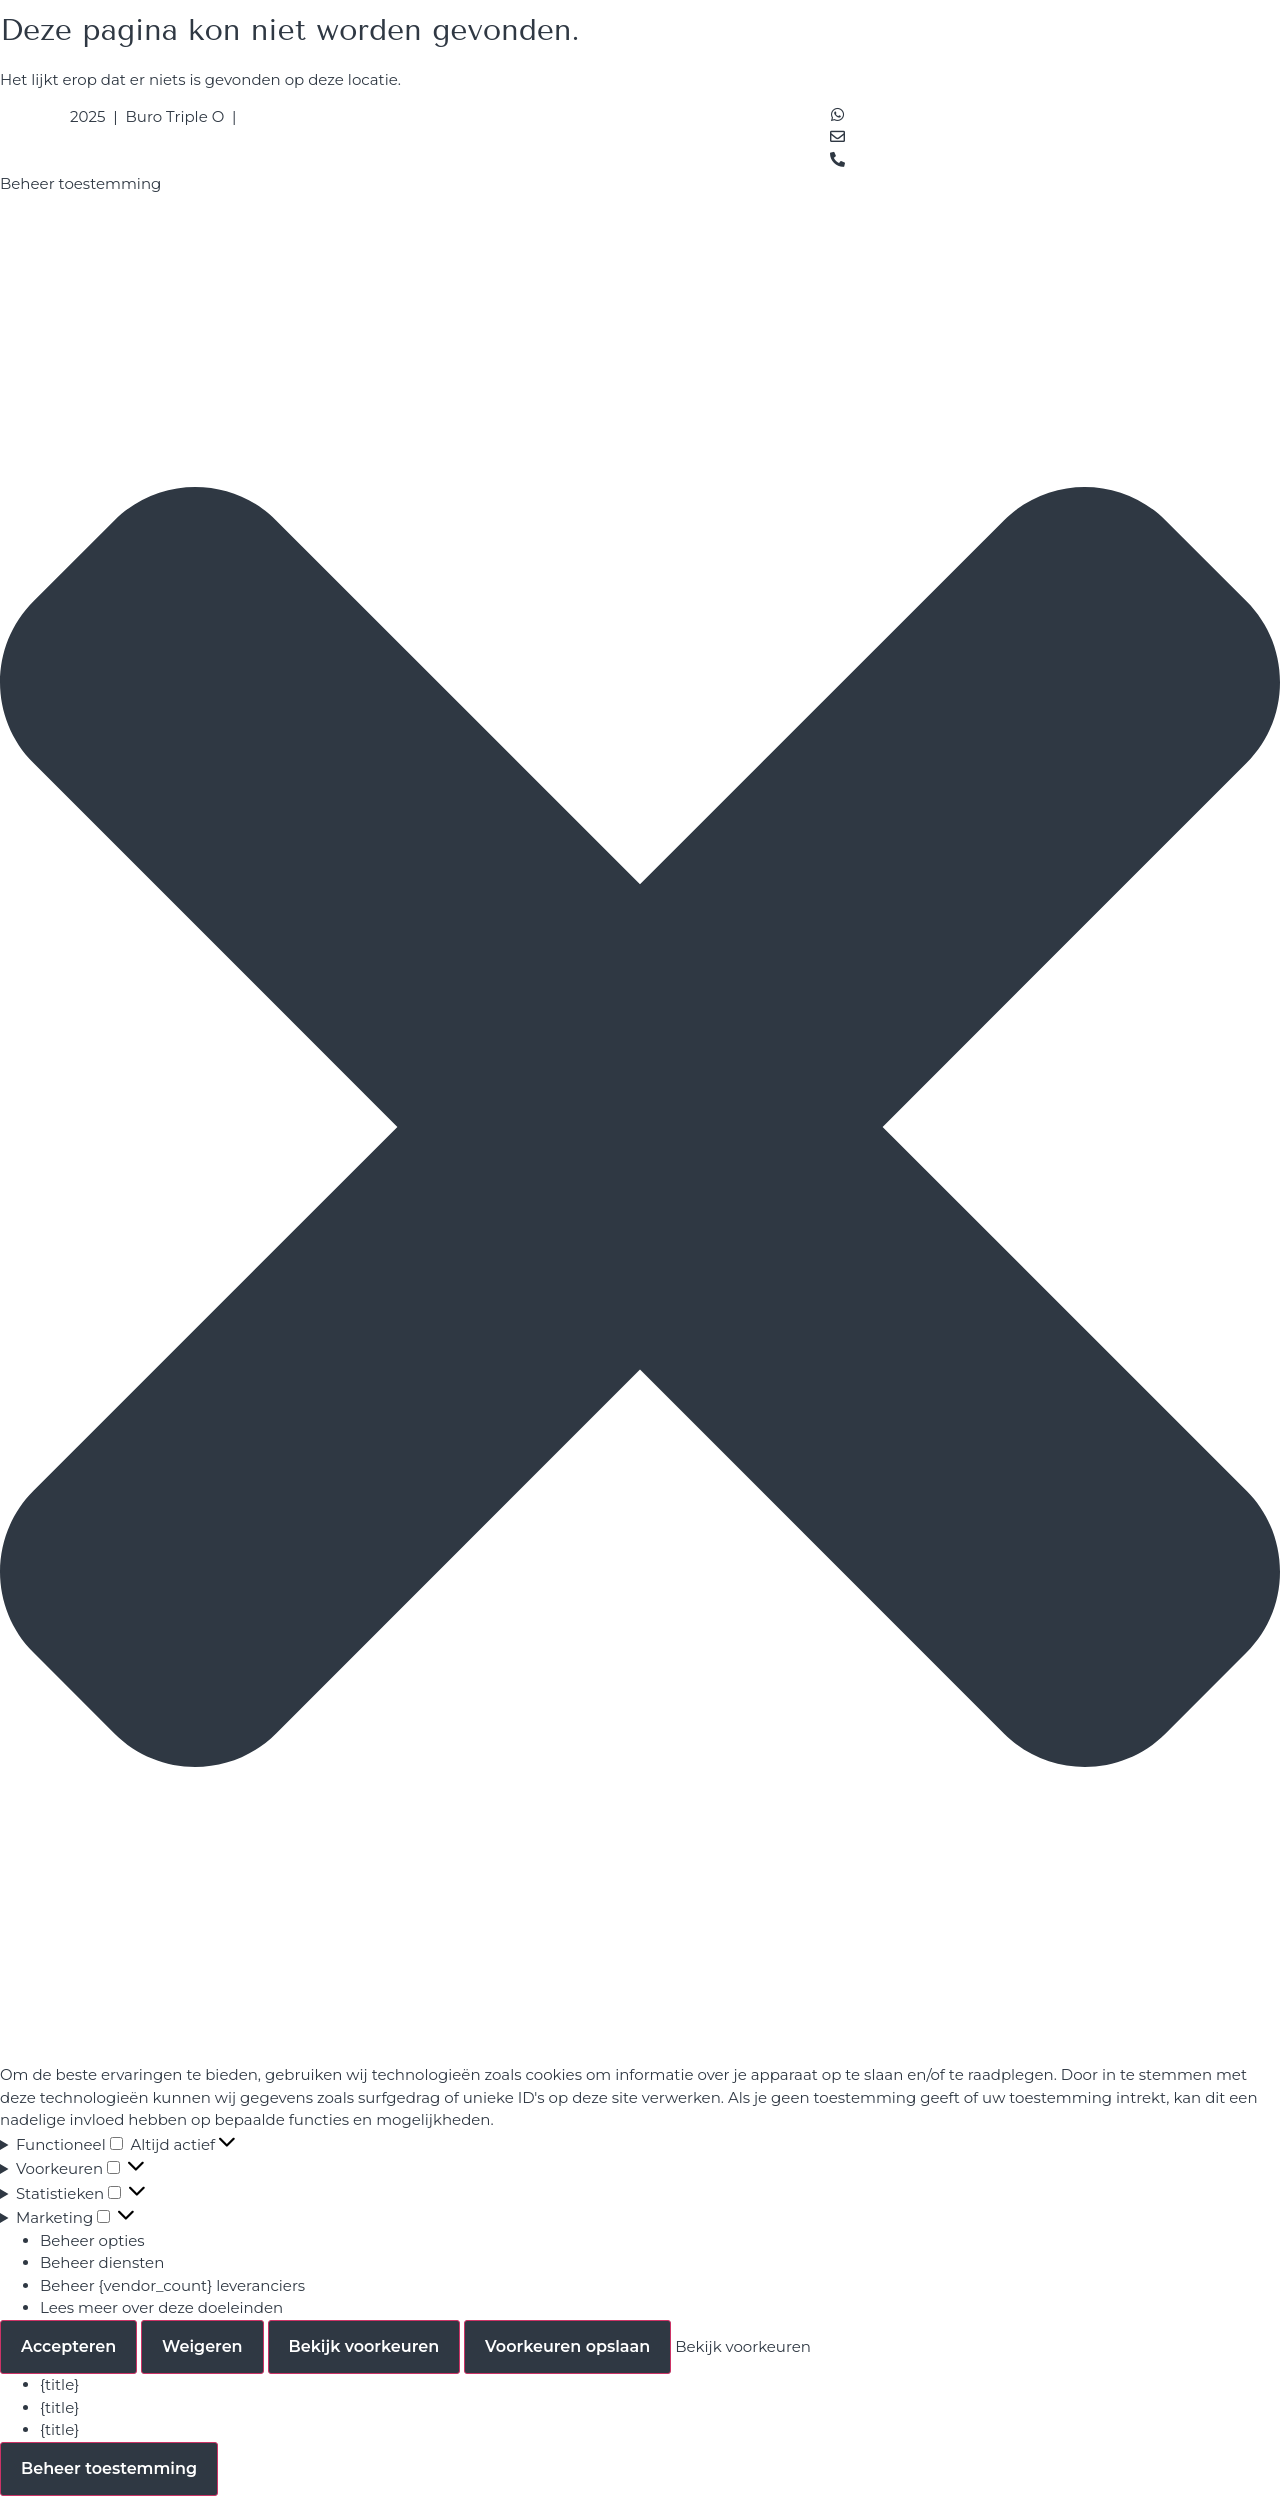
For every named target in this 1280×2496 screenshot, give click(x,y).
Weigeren (202, 2346)
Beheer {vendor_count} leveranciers (172, 2285)
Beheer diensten (102, 2262)
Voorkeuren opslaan (567, 2346)
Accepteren (68, 2346)
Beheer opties (92, 2240)
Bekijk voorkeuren (364, 2346)
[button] (640, 1130)
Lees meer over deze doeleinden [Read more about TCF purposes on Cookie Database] (161, 2307)
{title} (59, 2384)
